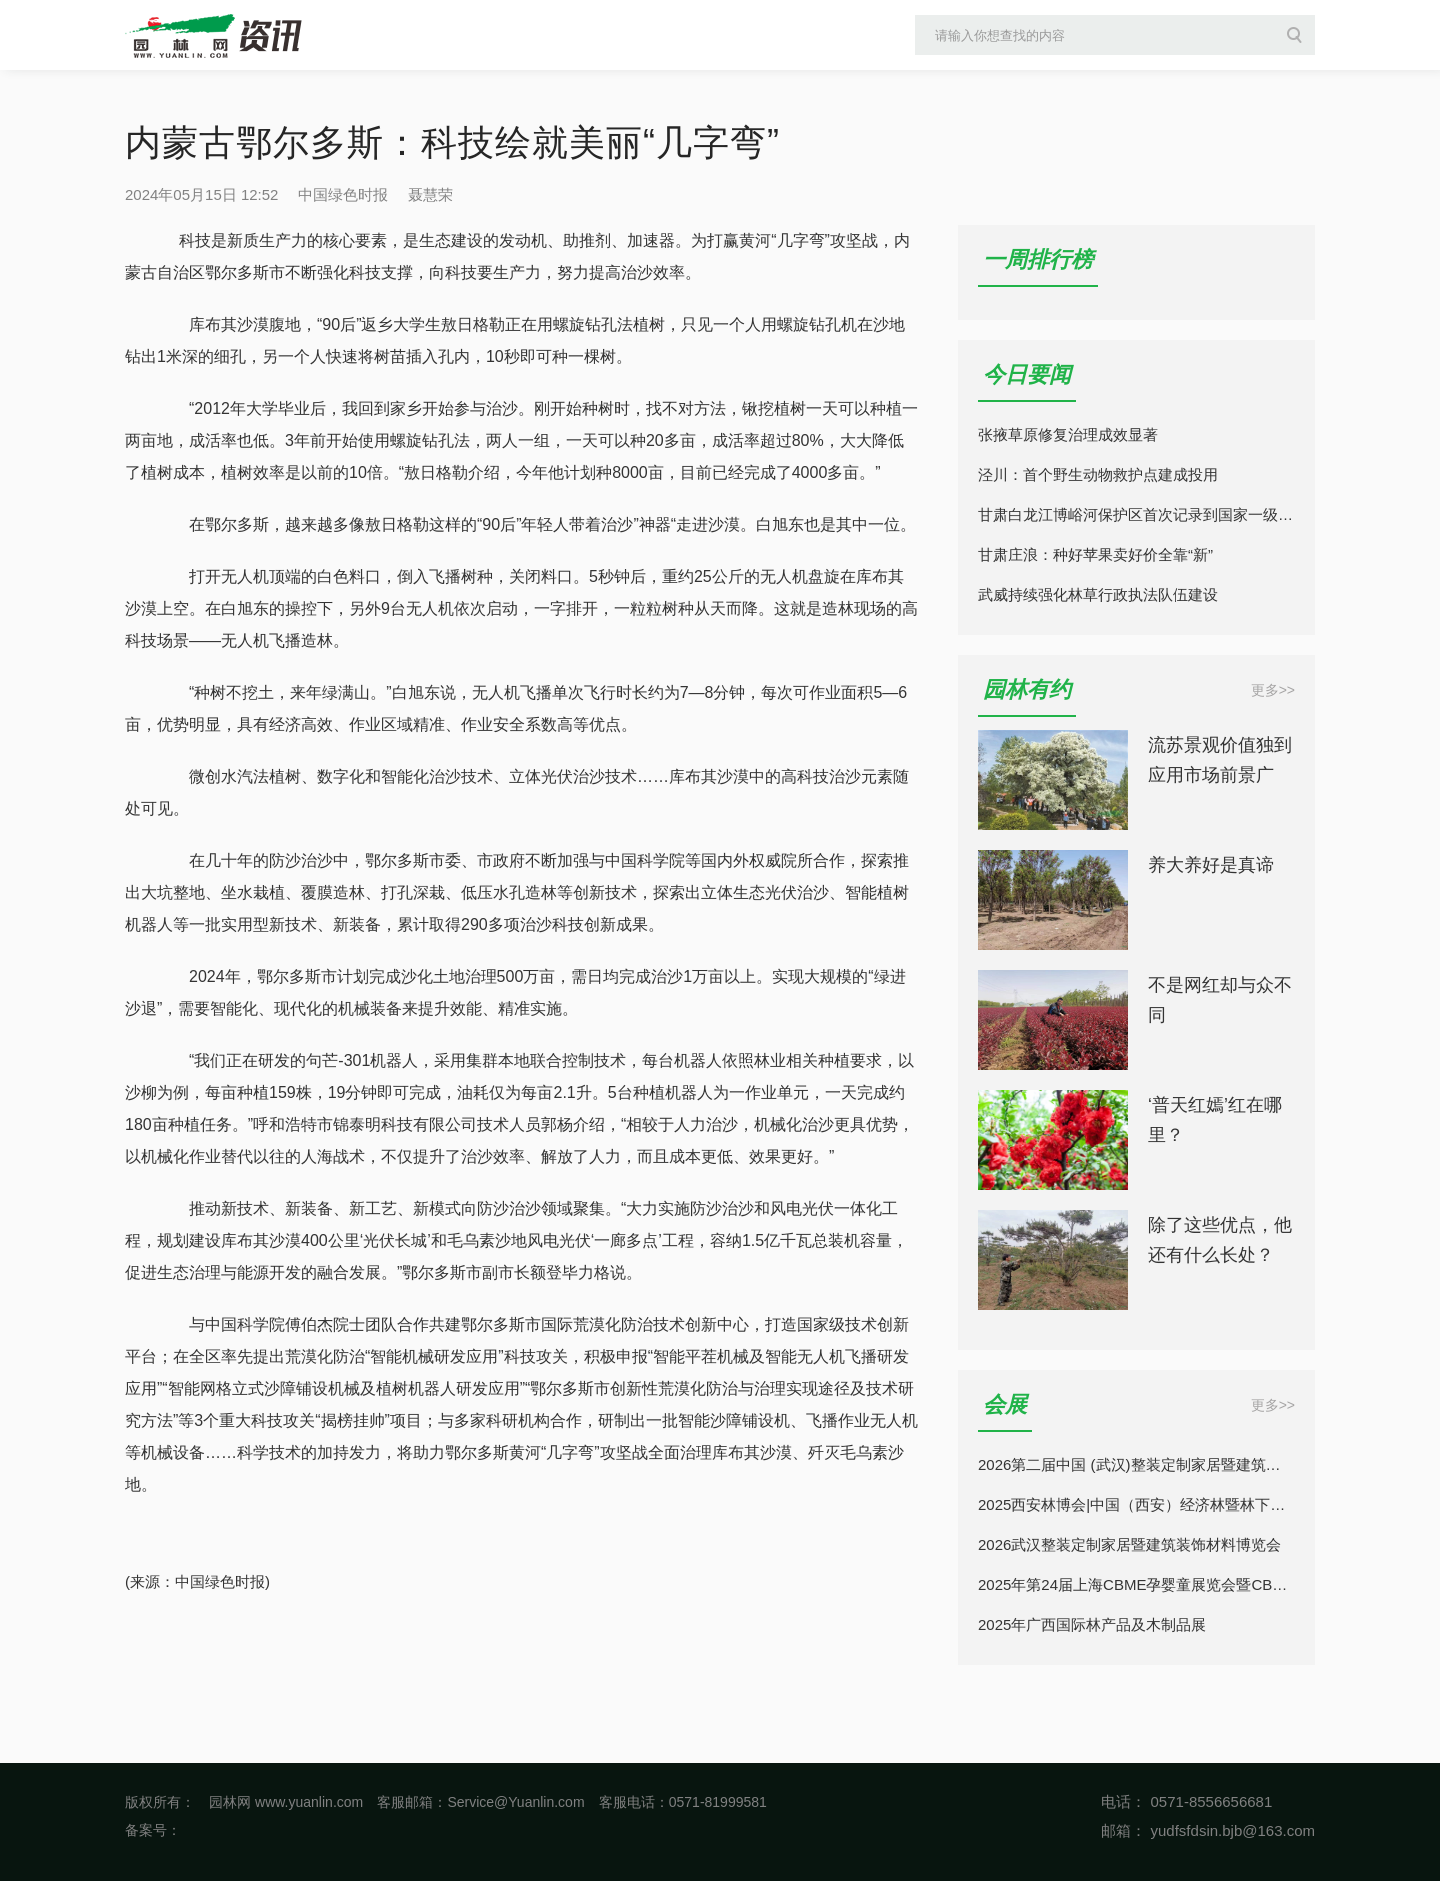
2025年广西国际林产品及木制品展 (1092, 1624)
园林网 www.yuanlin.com (286, 1802)
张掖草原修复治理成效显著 (1068, 434)
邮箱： (1123, 1830)
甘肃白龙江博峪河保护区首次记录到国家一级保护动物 (1136, 514)
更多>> (1273, 690)
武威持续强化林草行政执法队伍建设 (1098, 594)
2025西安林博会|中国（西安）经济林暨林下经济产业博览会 (1136, 1504)
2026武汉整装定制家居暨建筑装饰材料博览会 (1129, 1544)
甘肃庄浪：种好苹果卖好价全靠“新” (1095, 554)
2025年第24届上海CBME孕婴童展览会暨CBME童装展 (1136, 1584)
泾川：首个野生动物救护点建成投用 (1098, 474)
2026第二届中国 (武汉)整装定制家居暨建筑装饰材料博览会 (1136, 1464)
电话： (1123, 1801)
